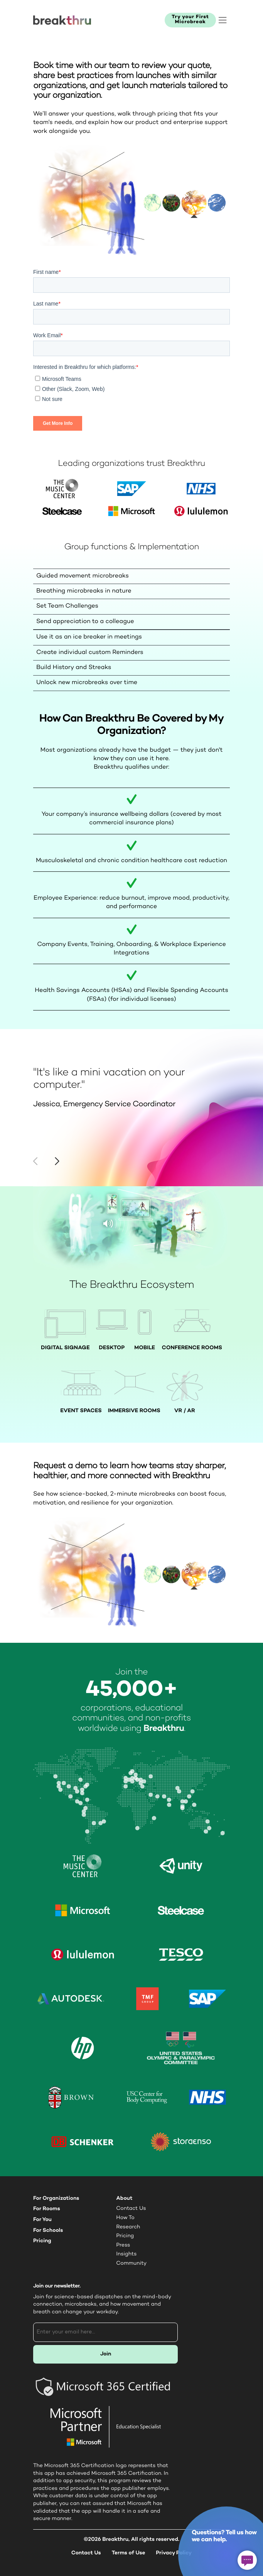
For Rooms (46, 2209)
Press (123, 2245)
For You (42, 2220)
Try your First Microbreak (190, 20)
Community (131, 2263)
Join (105, 2354)
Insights (126, 2254)
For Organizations (56, 2198)
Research (128, 2227)
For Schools (48, 2230)
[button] (57, 1161)
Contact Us (131, 2208)
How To (125, 2218)
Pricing (42, 2241)
